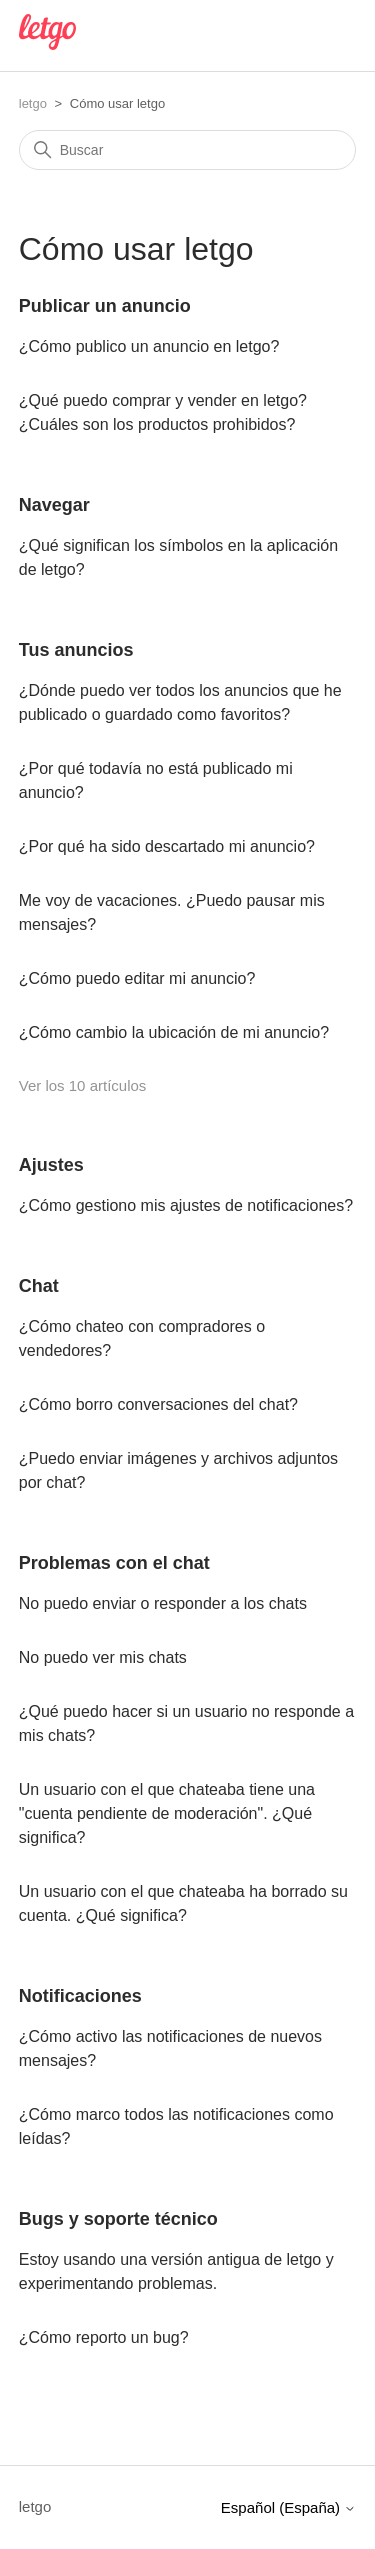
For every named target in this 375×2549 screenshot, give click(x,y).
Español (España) (288, 2507)
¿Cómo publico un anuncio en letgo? (149, 346)
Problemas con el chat (114, 1563)
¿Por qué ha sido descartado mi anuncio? (167, 846)
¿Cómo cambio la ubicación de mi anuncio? (174, 1032)
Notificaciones (80, 1996)
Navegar (54, 505)
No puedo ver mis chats (103, 1657)
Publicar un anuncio (105, 306)
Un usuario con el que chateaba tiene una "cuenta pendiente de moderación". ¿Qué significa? (167, 1813)
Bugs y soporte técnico (118, 2219)
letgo (33, 103)
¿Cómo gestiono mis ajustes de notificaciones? (186, 1205)
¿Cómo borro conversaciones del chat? (158, 1404)
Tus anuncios (76, 650)
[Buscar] (188, 150)
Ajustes (51, 1165)
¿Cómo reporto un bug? (104, 2337)
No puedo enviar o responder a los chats (163, 1603)
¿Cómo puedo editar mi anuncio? (137, 978)
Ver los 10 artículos (83, 1085)
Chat (39, 1286)
